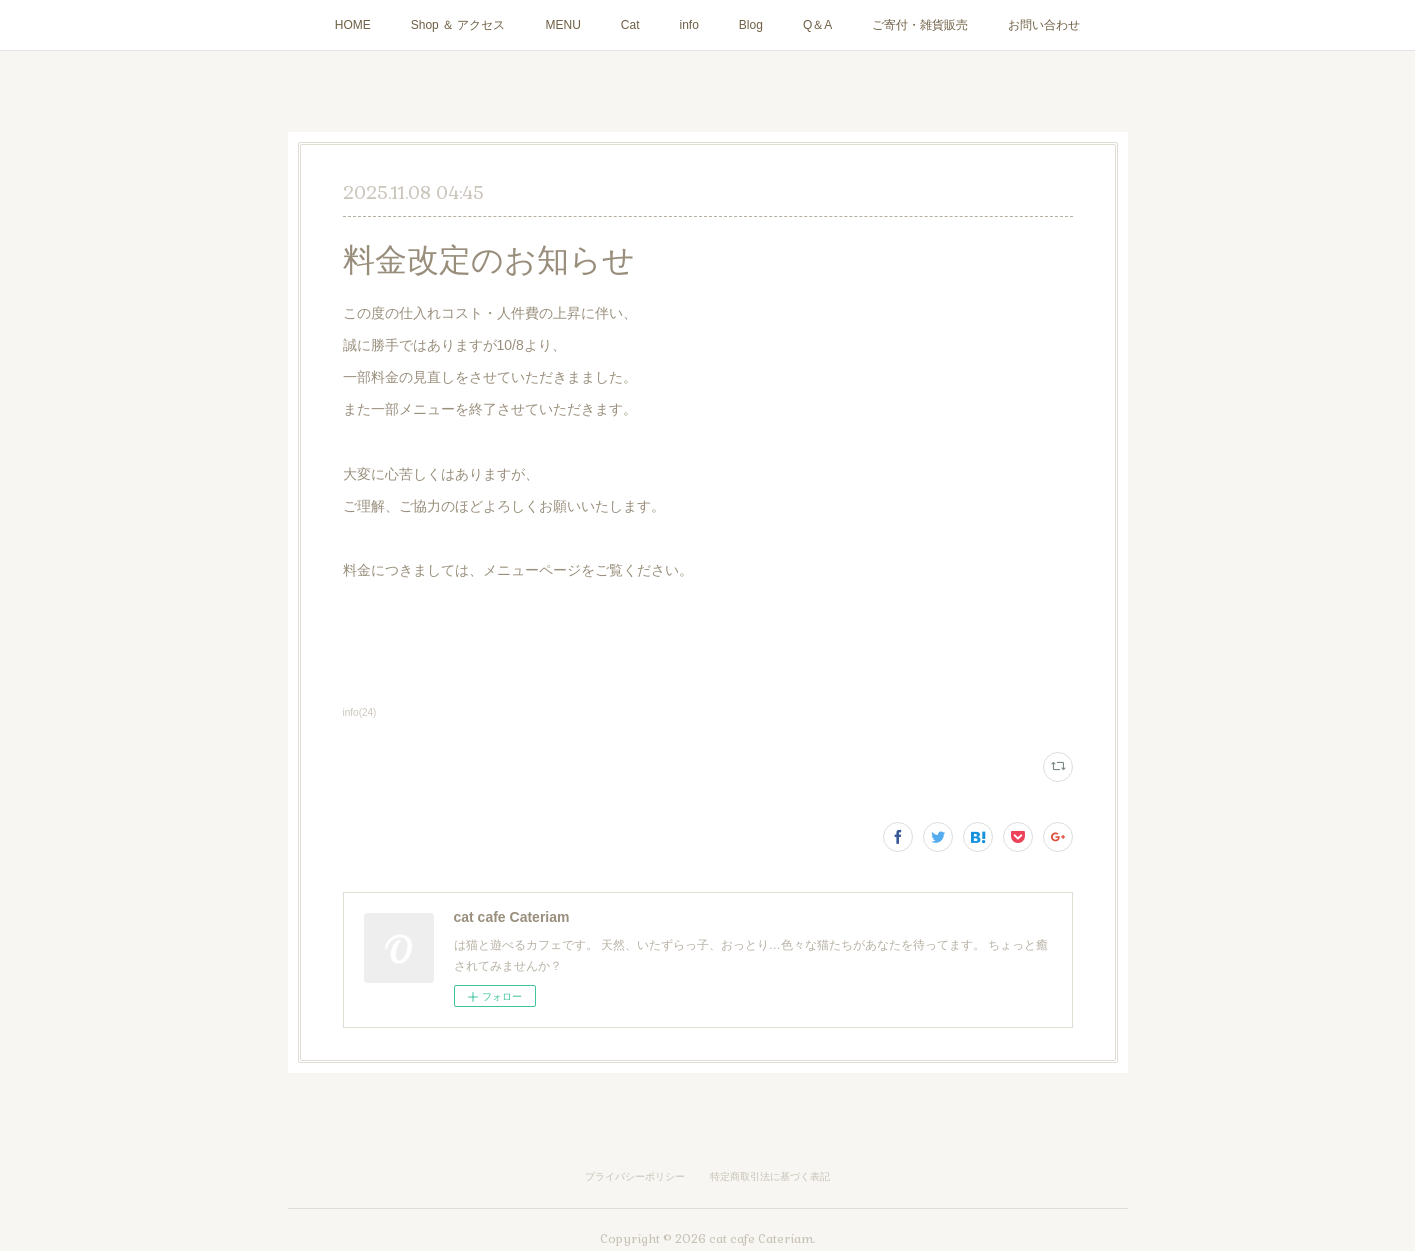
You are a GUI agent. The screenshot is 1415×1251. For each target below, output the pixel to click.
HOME (353, 25)
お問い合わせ (1044, 25)
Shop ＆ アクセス (458, 25)
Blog (751, 25)
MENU (562, 25)
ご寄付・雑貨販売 (920, 25)
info (689, 25)
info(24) (360, 712)
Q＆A (817, 25)
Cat (630, 25)
